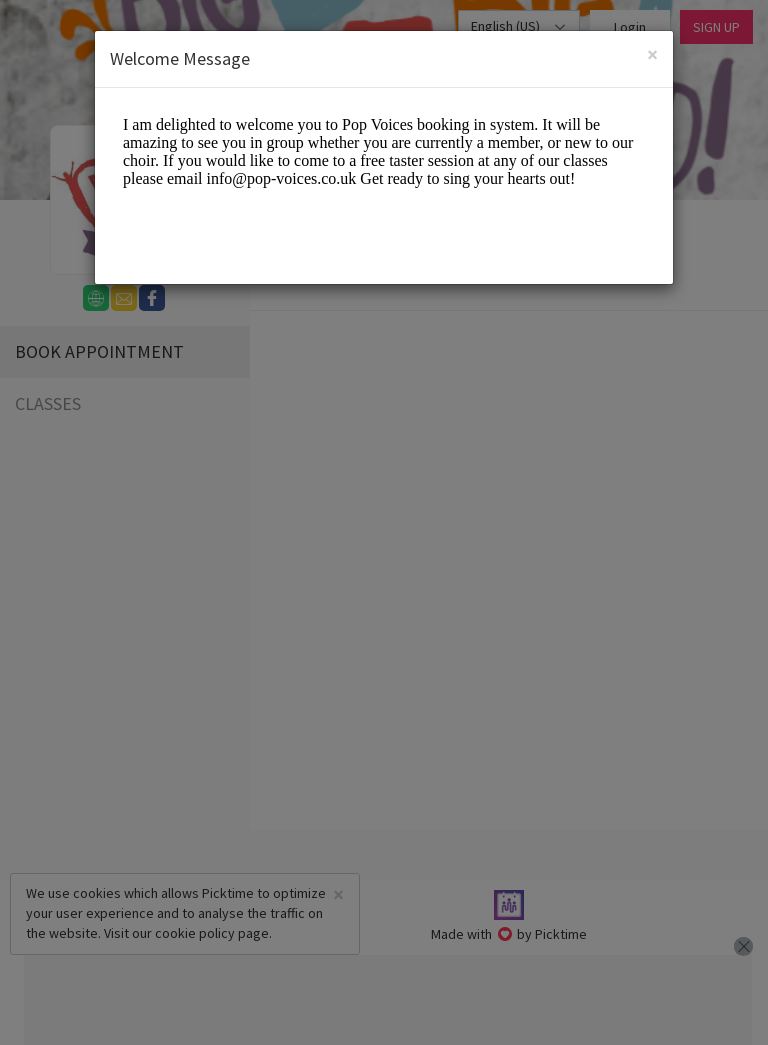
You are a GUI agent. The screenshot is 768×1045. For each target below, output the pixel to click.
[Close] (652, 54)
